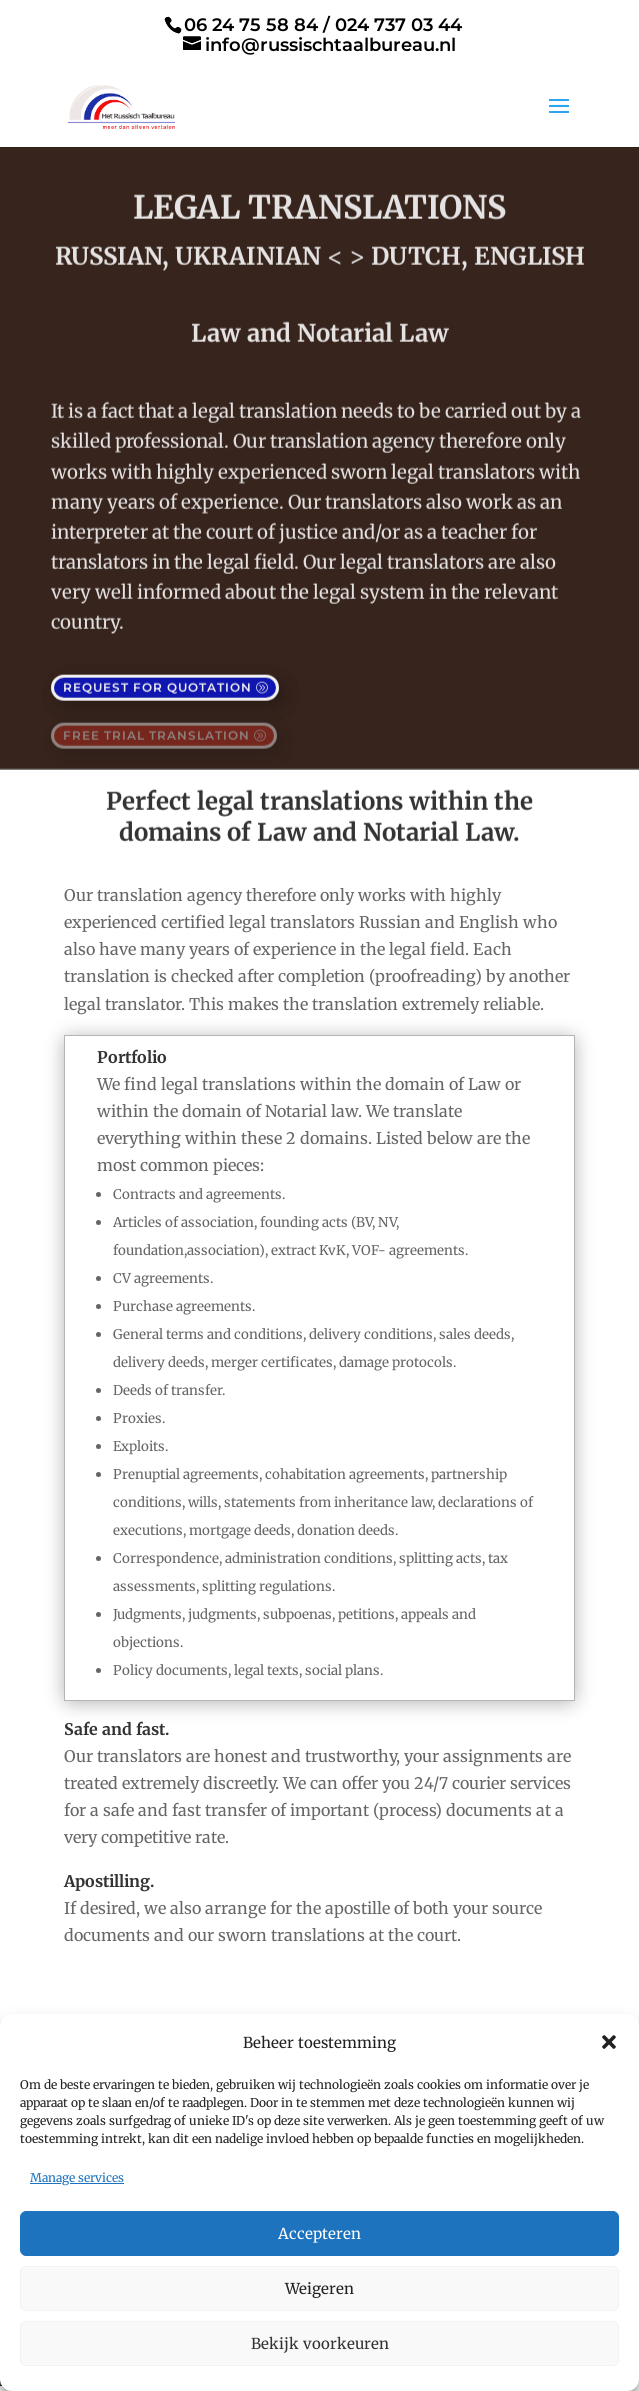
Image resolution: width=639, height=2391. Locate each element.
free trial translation (156, 728)
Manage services (77, 2177)
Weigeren (319, 2288)
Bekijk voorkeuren (320, 2343)
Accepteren (319, 2233)
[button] (609, 2042)
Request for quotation (157, 680)
